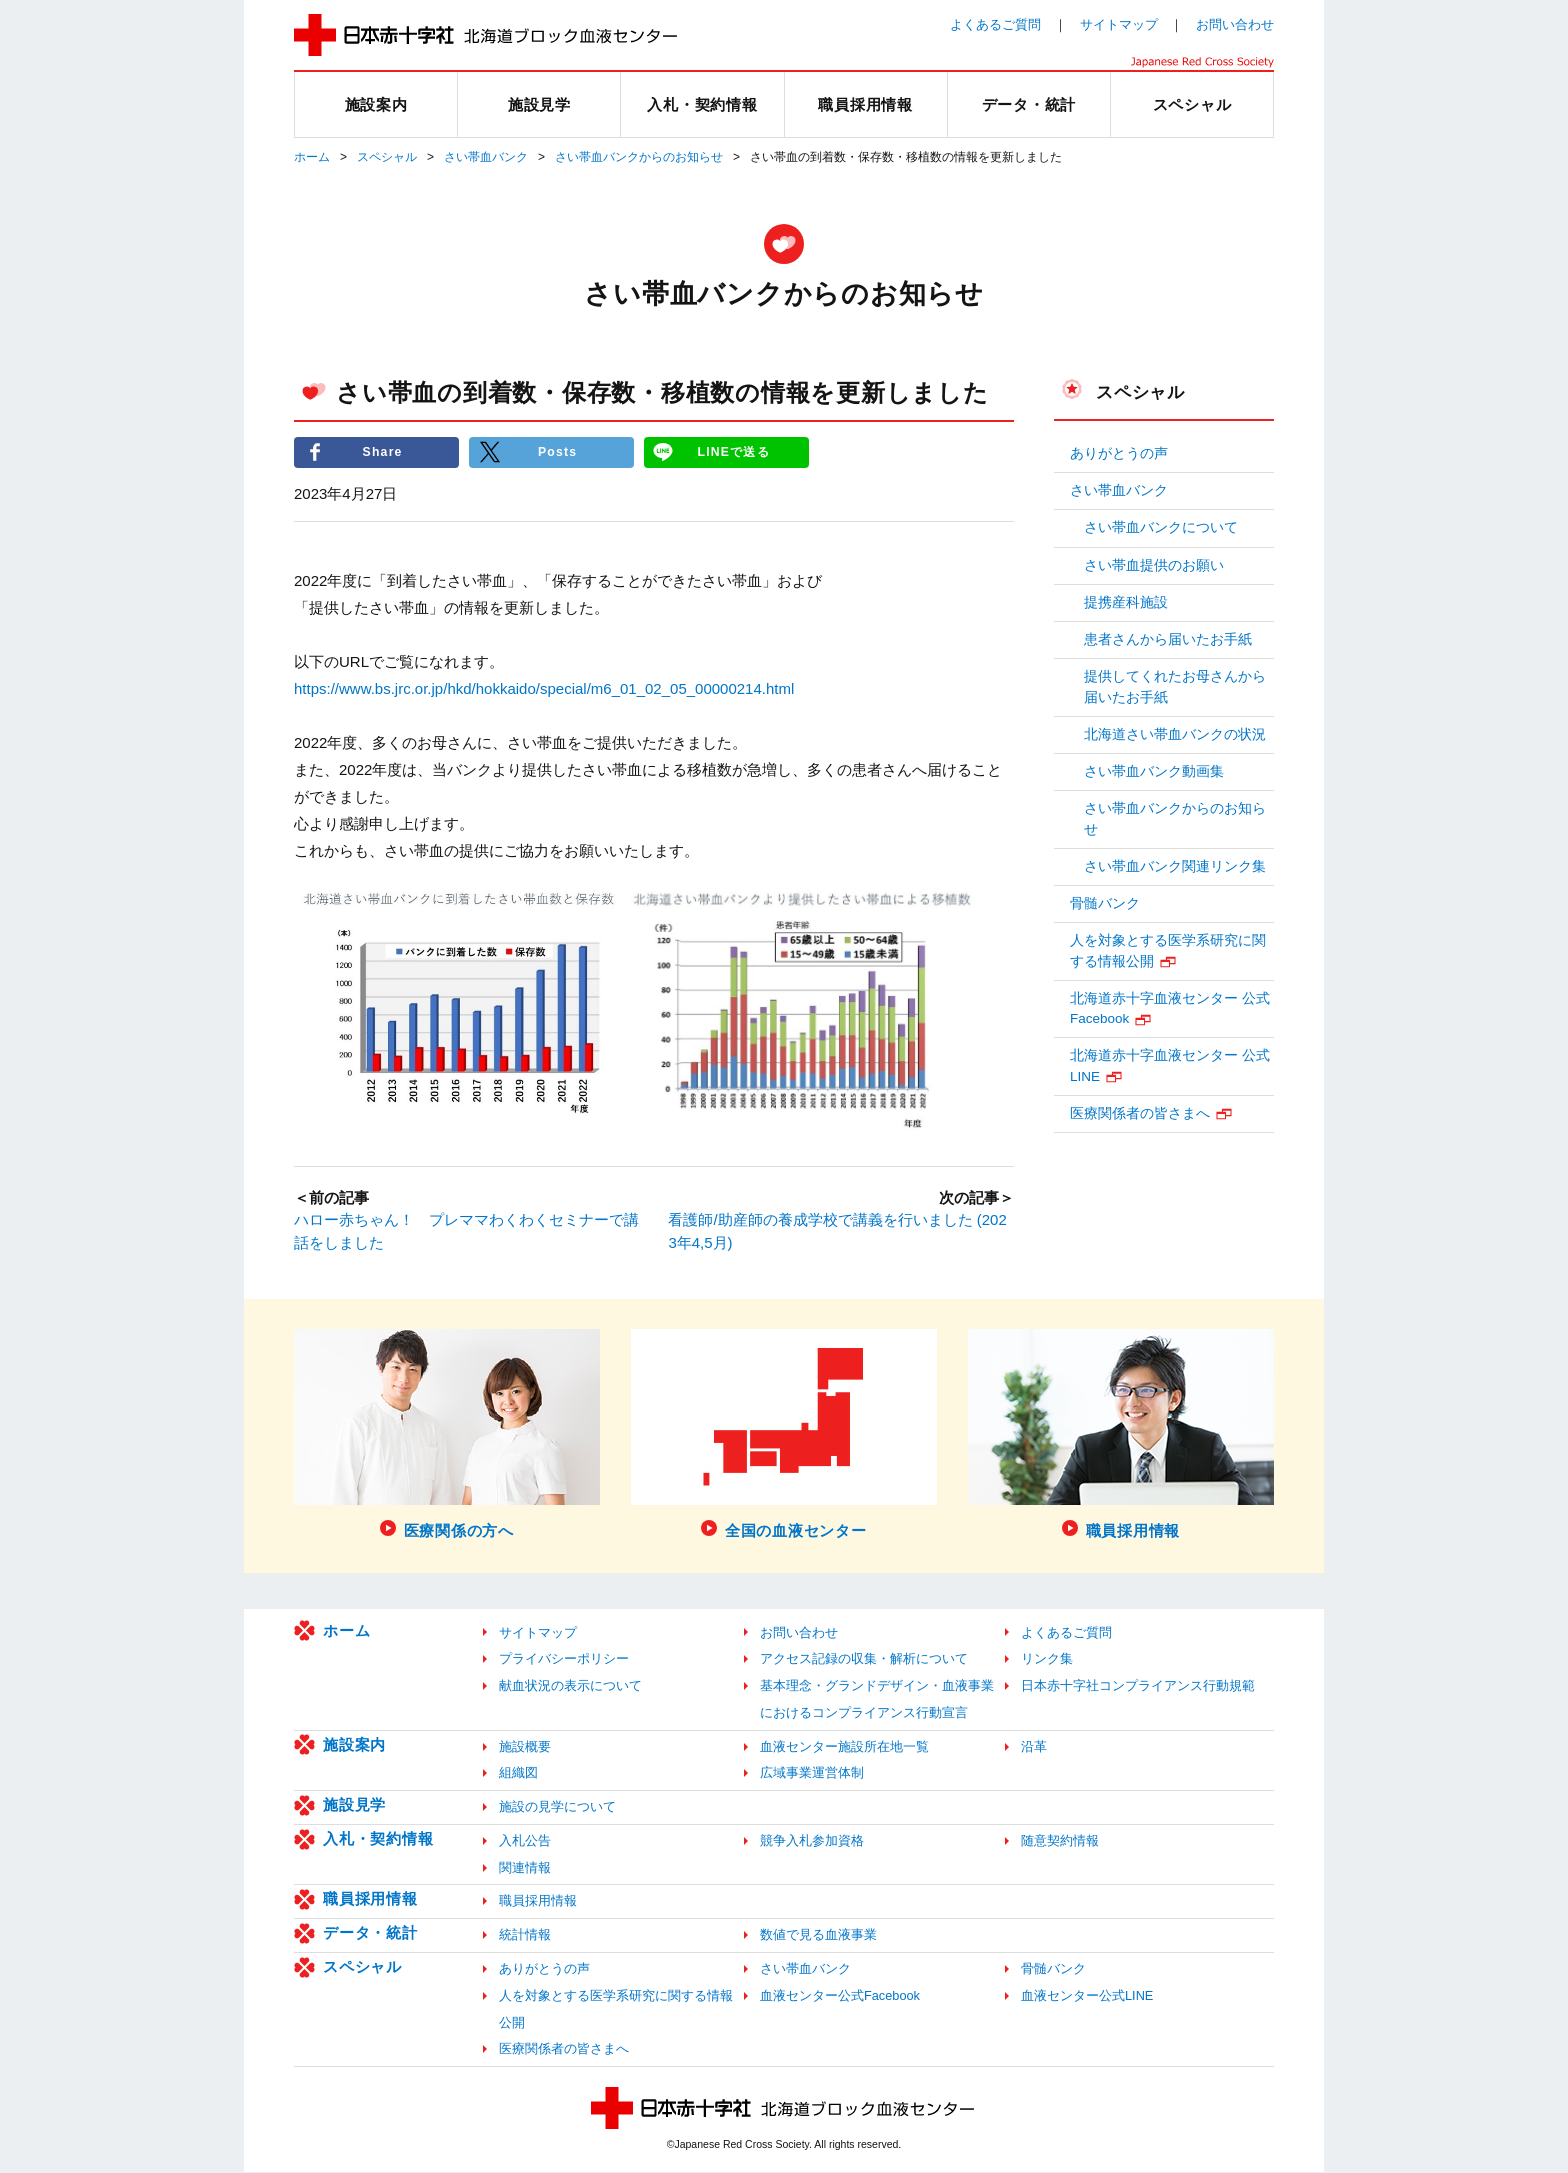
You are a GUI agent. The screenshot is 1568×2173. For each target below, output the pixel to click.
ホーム (312, 157)
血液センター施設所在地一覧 (844, 1746)
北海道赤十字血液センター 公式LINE (1170, 1065)
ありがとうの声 (1119, 453)
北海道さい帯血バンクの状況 (1175, 734)
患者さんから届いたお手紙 (1168, 639)
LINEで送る (734, 452)
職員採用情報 (370, 1899)
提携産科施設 (1126, 602)
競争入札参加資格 (812, 1841)
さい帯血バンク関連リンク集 (1175, 866)
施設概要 (525, 1746)
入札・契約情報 (378, 1839)
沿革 (1034, 1746)
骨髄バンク (1105, 903)
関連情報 (525, 1868)
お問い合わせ (1235, 24)
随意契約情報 (1060, 1841)
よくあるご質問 (995, 24)
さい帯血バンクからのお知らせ (639, 157)
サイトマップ (1119, 24)
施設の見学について (557, 1807)
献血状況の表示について (570, 1686)
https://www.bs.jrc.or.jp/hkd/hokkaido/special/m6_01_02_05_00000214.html (544, 688)
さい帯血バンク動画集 (1154, 771)
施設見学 (354, 1805)
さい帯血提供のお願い (1154, 565)
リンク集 (1047, 1659)
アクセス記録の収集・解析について (864, 1659)
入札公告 (525, 1841)
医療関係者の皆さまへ (1140, 1113)
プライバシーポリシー (564, 1659)
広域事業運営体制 (812, 1773)
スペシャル (387, 157)
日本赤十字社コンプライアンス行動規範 (1138, 1686)
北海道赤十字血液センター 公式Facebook (1170, 1008)
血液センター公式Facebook (840, 1996)
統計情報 (525, 1935)
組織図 (518, 1773)
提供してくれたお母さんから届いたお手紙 (1175, 686)
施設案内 (354, 1744)
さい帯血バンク (486, 157)
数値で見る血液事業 (818, 1935)
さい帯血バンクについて (1161, 527)
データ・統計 (370, 1933)
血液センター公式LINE (1087, 1996)
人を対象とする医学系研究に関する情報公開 (1168, 950)
